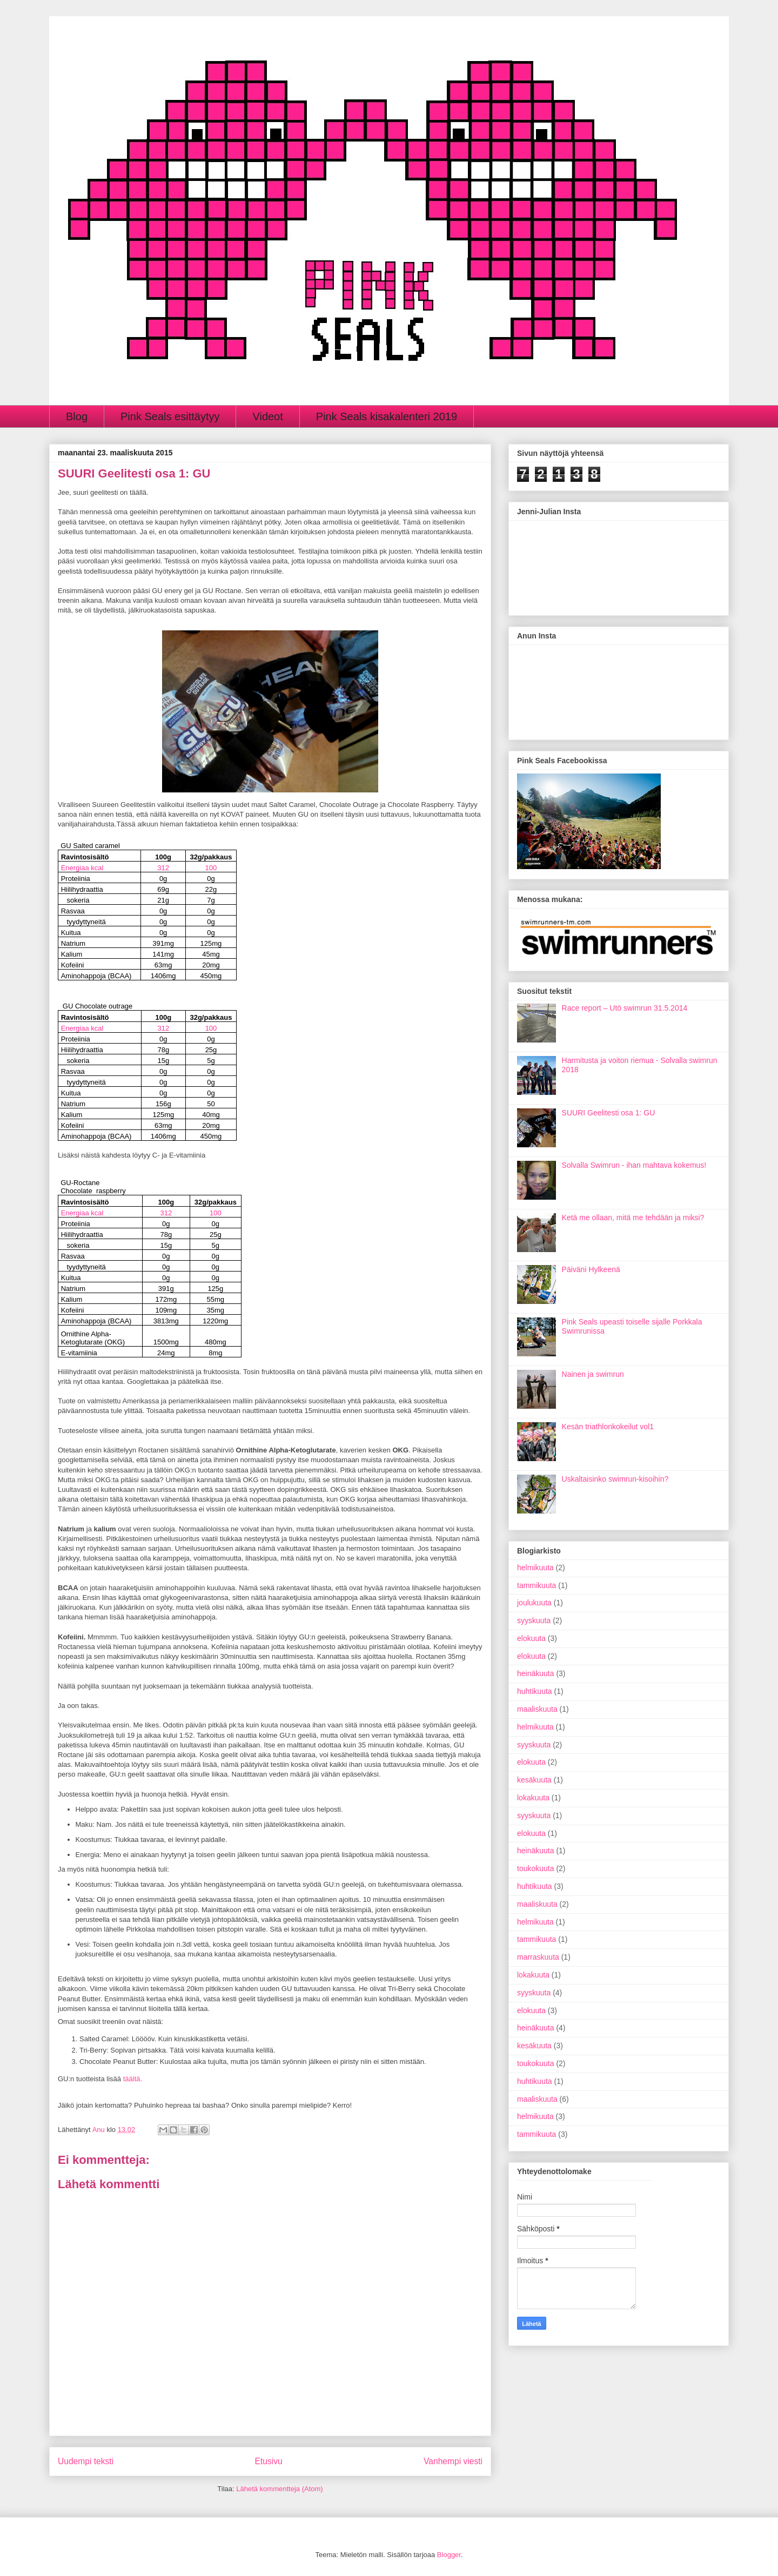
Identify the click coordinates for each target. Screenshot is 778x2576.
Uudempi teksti (85, 2461)
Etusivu (269, 2461)
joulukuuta (534, 1602)
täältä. (132, 2079)
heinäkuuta (535, 1673)
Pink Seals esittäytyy (169, 416)
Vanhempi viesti (453, 2461)
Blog (77, 416)
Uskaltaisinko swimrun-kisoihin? (615, 1479)
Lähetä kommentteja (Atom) (279, 2489)
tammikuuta (536, 1585)
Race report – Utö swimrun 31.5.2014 (625, 1008)
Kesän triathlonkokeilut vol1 (608, 1426)
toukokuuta (535, 1868)
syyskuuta (534, 1620)
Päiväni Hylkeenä (591, 1269)
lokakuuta (533, 1797)
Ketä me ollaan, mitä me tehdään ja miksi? (633, 1217)
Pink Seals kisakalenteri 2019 (386, 416)
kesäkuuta (534, 1779)
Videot (267, 416)
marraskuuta (538, 1957)
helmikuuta (535, 1567)
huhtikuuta (534, 1691)
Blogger (449, 2555)
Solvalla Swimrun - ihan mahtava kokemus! (634, 1165)
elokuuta (531, 1638)
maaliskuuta (537, 1709)
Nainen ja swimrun (593, 1374)
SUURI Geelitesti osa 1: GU (608, 1112)
